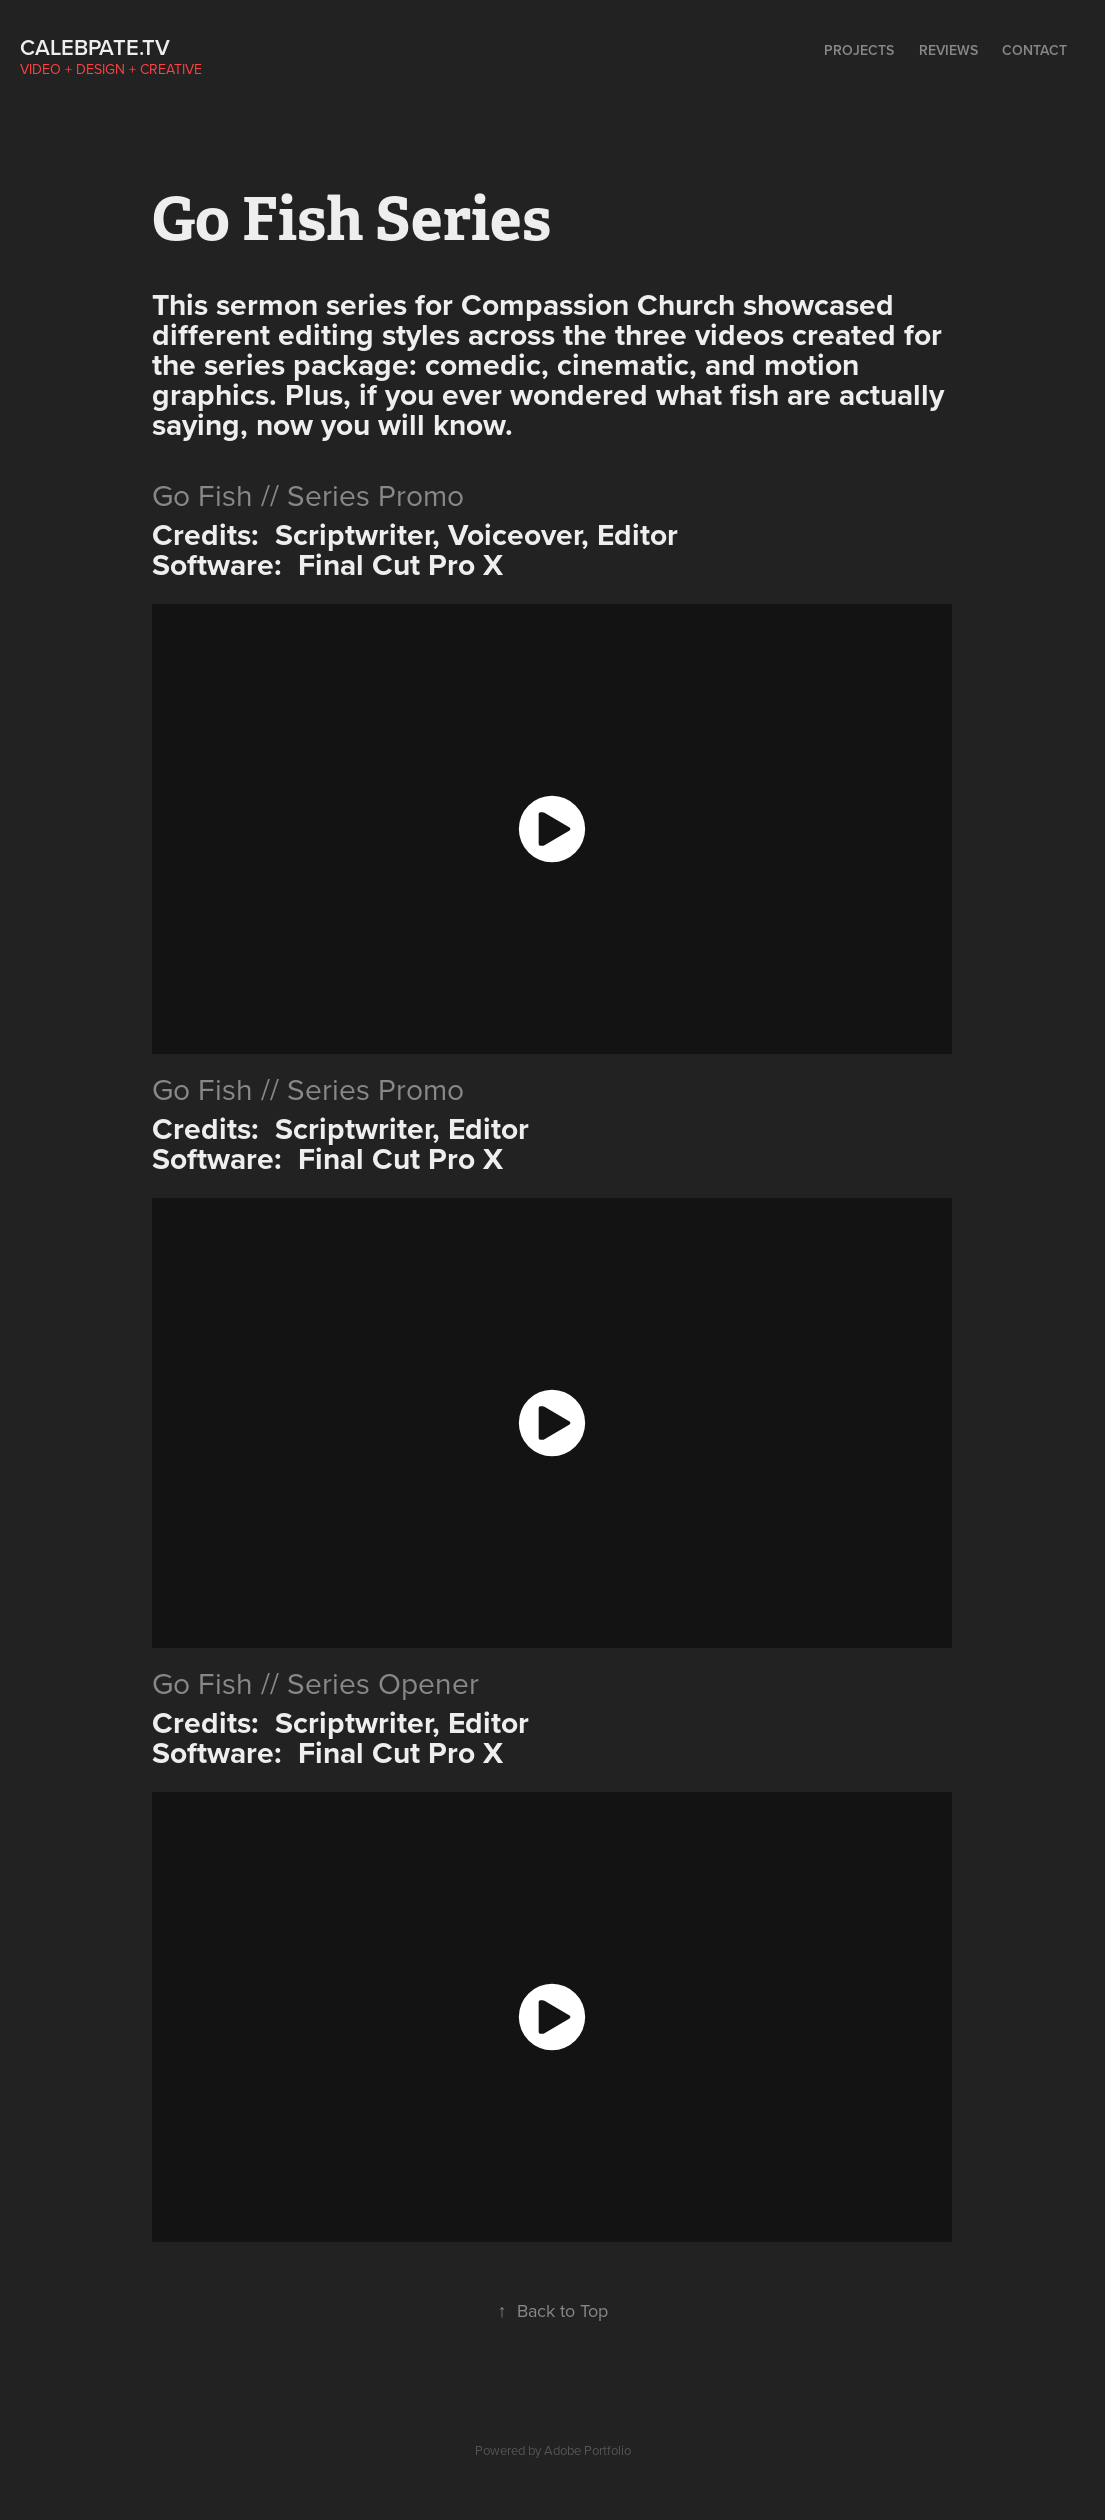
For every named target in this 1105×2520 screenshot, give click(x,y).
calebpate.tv (95, 47)
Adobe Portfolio (587, 2450)
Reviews (948, 50)
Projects (859, 50)
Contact (1034, 50)
